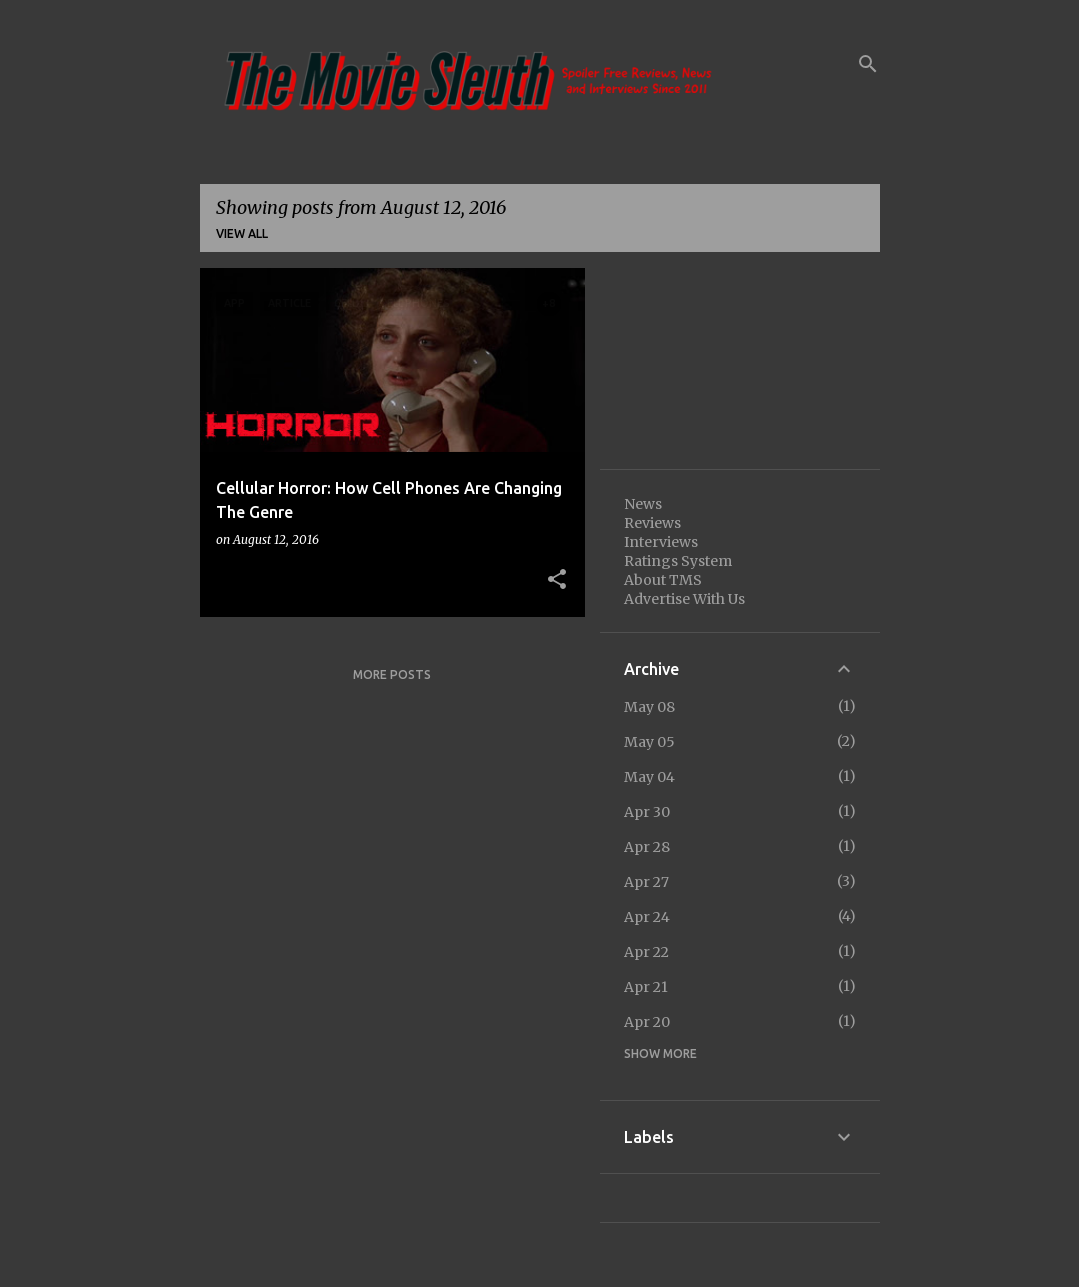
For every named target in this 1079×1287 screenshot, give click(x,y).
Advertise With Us (684, 599)
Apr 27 (646, 882)
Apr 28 (647, 847)
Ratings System (678, 561)
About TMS (663, 580)
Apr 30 (647, 812)
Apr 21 (646, 987)
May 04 (649, 777)
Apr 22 (646, 952)
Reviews (652, 523)
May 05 (649, 742)
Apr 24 (647, 917)
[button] (557, 580)
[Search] (868, 64)
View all (242, 233)
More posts (392, 674)
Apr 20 (647, 1022)
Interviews (661, 542)
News (643, 504)
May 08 (649, 707)
